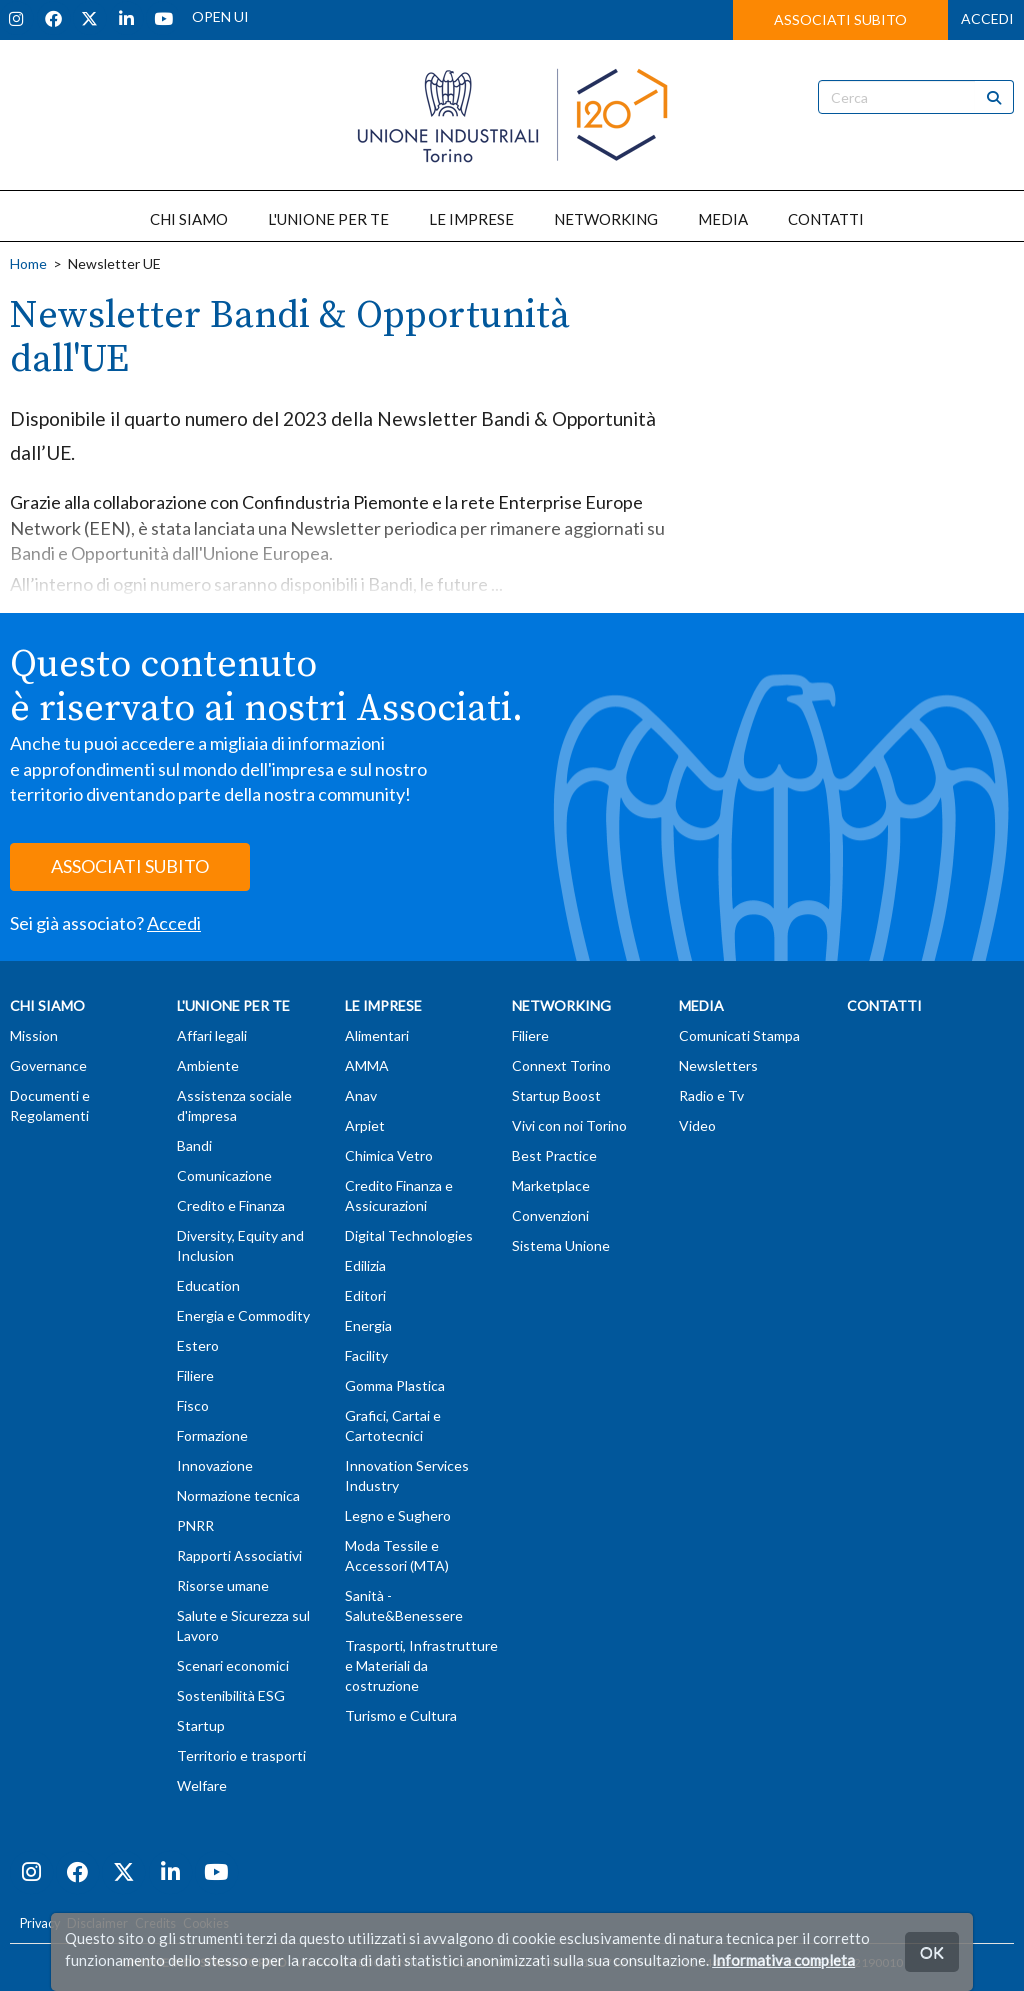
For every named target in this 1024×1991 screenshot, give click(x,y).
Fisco (193, 1405)
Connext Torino (561, 1065)
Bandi (194, 1145)
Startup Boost (556, 1095)
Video (697, 1125)
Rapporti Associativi (239, 1555)
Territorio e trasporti (241, 1755)
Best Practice (554, 1155)
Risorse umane (223, 1585)
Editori (365, 1295)
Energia (368, 1325)
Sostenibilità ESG (231, 1695)
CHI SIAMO (189, 219)
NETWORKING (606, 219)
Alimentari (377, 1035)
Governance (48, 1065)
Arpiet (365, 1125)
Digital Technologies (409, 1235)
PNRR (195, 1525)
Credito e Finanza (231, 1205)
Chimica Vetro (389, 1155)
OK (932, 1951)
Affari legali (212, 1035)
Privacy (40, 1923)
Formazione (212, 1435)
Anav (361, 1095)
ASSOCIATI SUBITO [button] (840, 19)
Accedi (174, 923)
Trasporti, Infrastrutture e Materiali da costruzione (421, 1665)
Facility (366, 1355)
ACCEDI (987, 18)
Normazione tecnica (238, 1495)
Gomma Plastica (395, 1385)
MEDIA (723, 219)
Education (208, 1285)
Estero (198, 1345)
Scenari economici (233, 1665)
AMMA (367, 1065)
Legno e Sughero (398, 1515)
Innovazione (215, 1465)
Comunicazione (224, 1175)
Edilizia (365, 1265)
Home (28, 263)
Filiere (195, 1375)
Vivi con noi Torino (569, 1125)
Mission (34, 1035)
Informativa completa (783, 1960)
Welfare (202, 1785)
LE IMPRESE (471, 219)
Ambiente (208, 1065)
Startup (201, 1725)
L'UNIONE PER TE (328, 219)
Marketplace (551, 1185)
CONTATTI (826, 219)
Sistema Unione (561, 1245)
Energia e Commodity (243, 1315)
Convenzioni (550, 1215)
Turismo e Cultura (401, 1715)
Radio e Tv (711, 1095)
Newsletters (718, 1065)
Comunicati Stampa (739, 1035)
